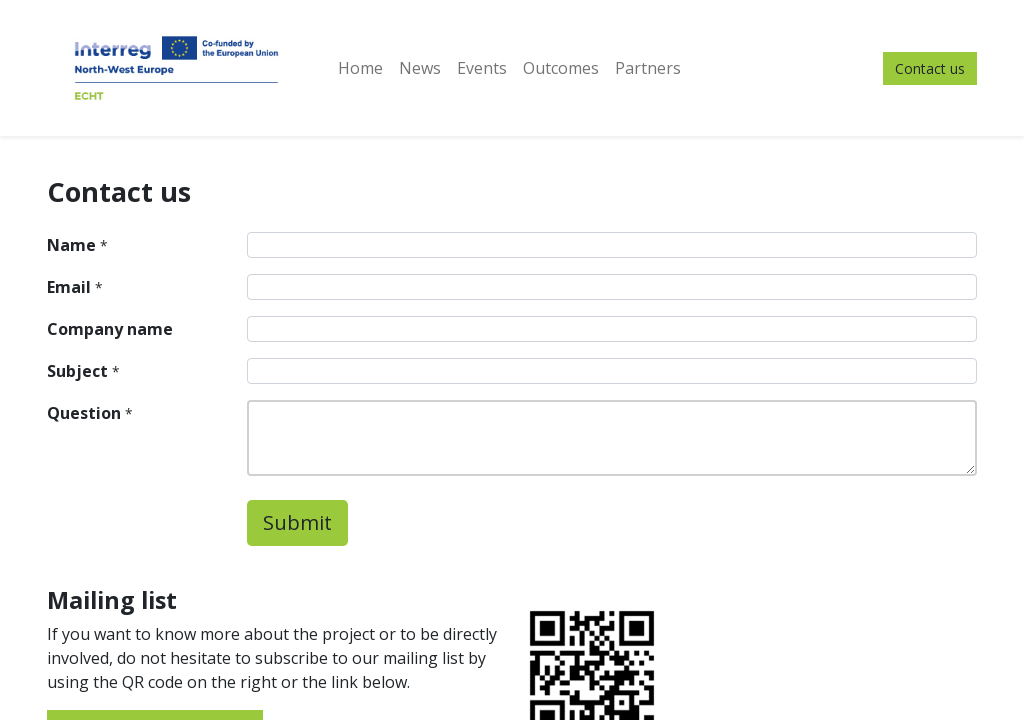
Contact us (930, 68)
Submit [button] (297, 522)
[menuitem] (360, 68)
